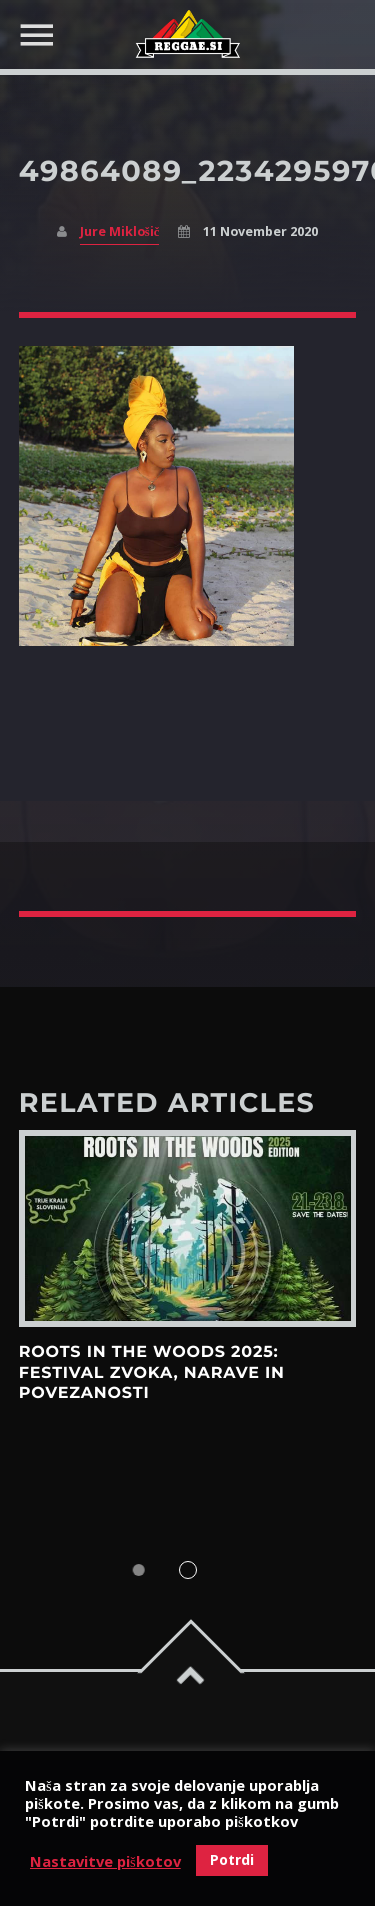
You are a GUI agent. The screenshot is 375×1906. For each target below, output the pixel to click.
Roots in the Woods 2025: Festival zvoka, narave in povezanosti (152, 1373)
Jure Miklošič (119, 231)
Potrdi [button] (232, 1859)
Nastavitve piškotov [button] (105, 1861)
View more (188, 1228)
